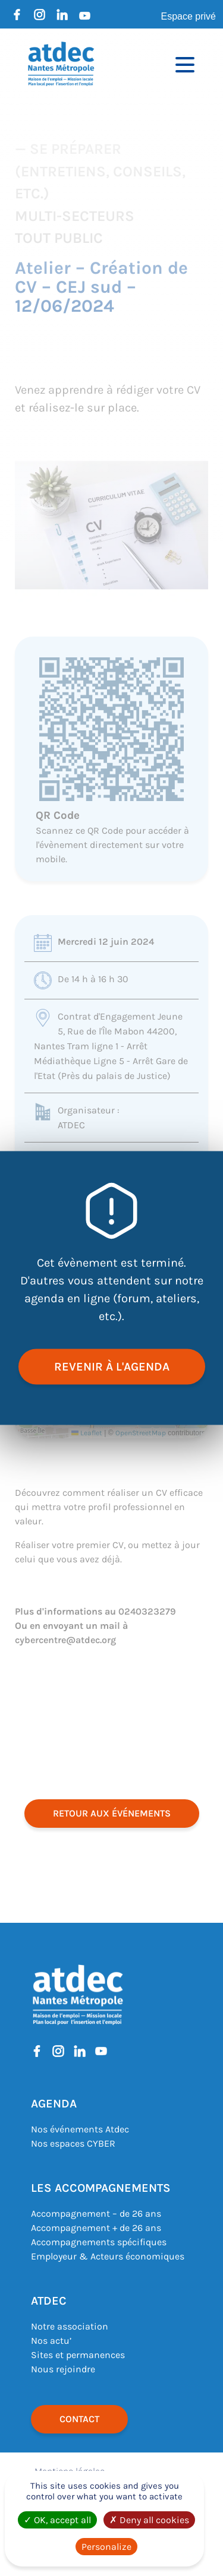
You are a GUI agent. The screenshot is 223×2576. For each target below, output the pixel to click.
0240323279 (147, 1611)
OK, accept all (57, 2520)
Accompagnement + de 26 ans (96, 2227)
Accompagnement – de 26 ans (96, 2213)
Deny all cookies (149, 2520)
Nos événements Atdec (80, 2129)
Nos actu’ (51, 2340)
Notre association (69, 2326)
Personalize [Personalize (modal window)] (106, 2546)
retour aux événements (112, 1813)
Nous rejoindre (63, 2369)
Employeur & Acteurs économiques (107, 2256)
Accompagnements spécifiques (99, 2242)
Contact (79, 2419)
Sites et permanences (78, 2354)
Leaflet (86, 1433)
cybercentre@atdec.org (65, 1639)
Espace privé (188, 16)
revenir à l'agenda (111, 1367)
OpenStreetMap (140, 1433)
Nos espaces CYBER (73, 2143)
